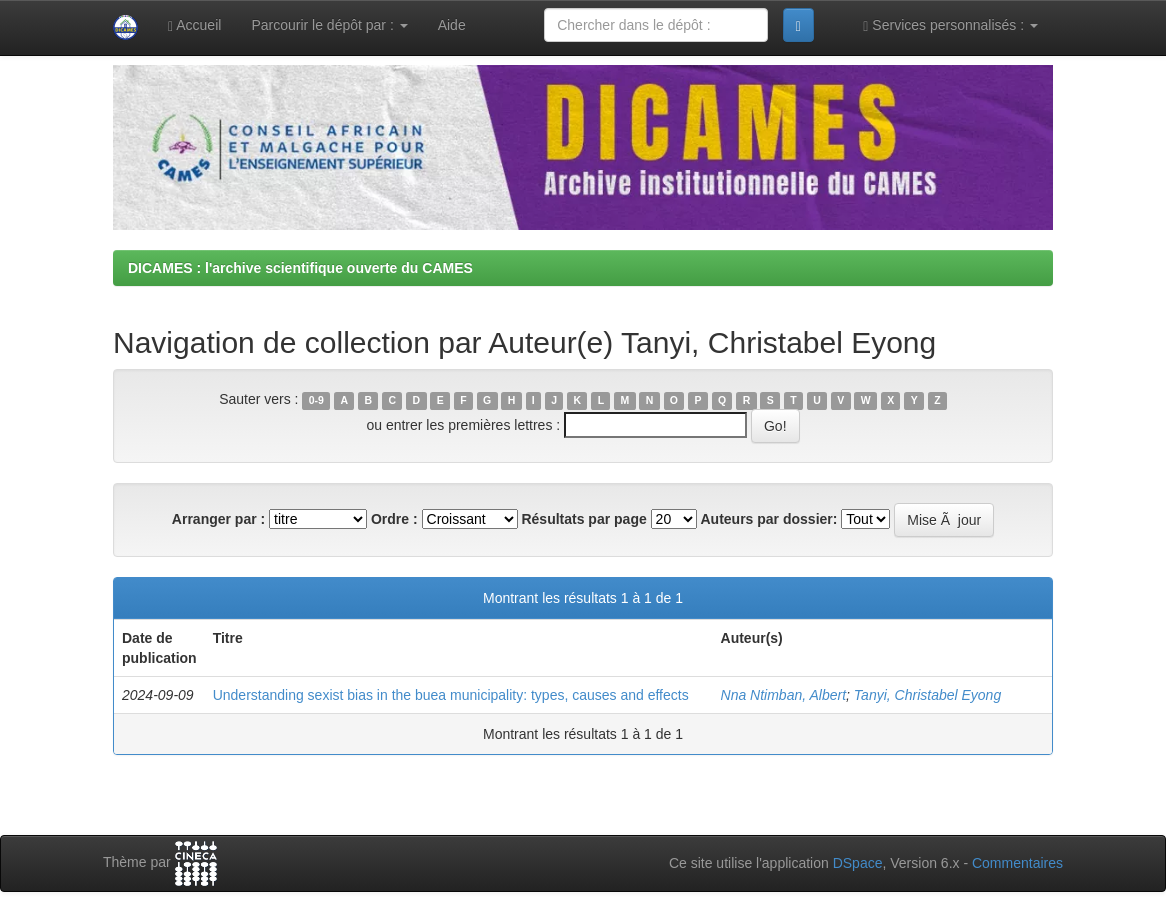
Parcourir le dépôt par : (329, 25)
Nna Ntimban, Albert (784, 695)
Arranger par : (218, 519)
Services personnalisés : (950, 25)
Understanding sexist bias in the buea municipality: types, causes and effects (451, 695)
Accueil (194, 25)
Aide (452, 25)
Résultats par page (583, 519)
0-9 (316, 400)
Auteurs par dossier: (769, 519)
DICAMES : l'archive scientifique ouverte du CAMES (300, 268)
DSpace (858, 863)
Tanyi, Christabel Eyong (927, 695)
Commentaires (1017, 863)
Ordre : (394, 519)
